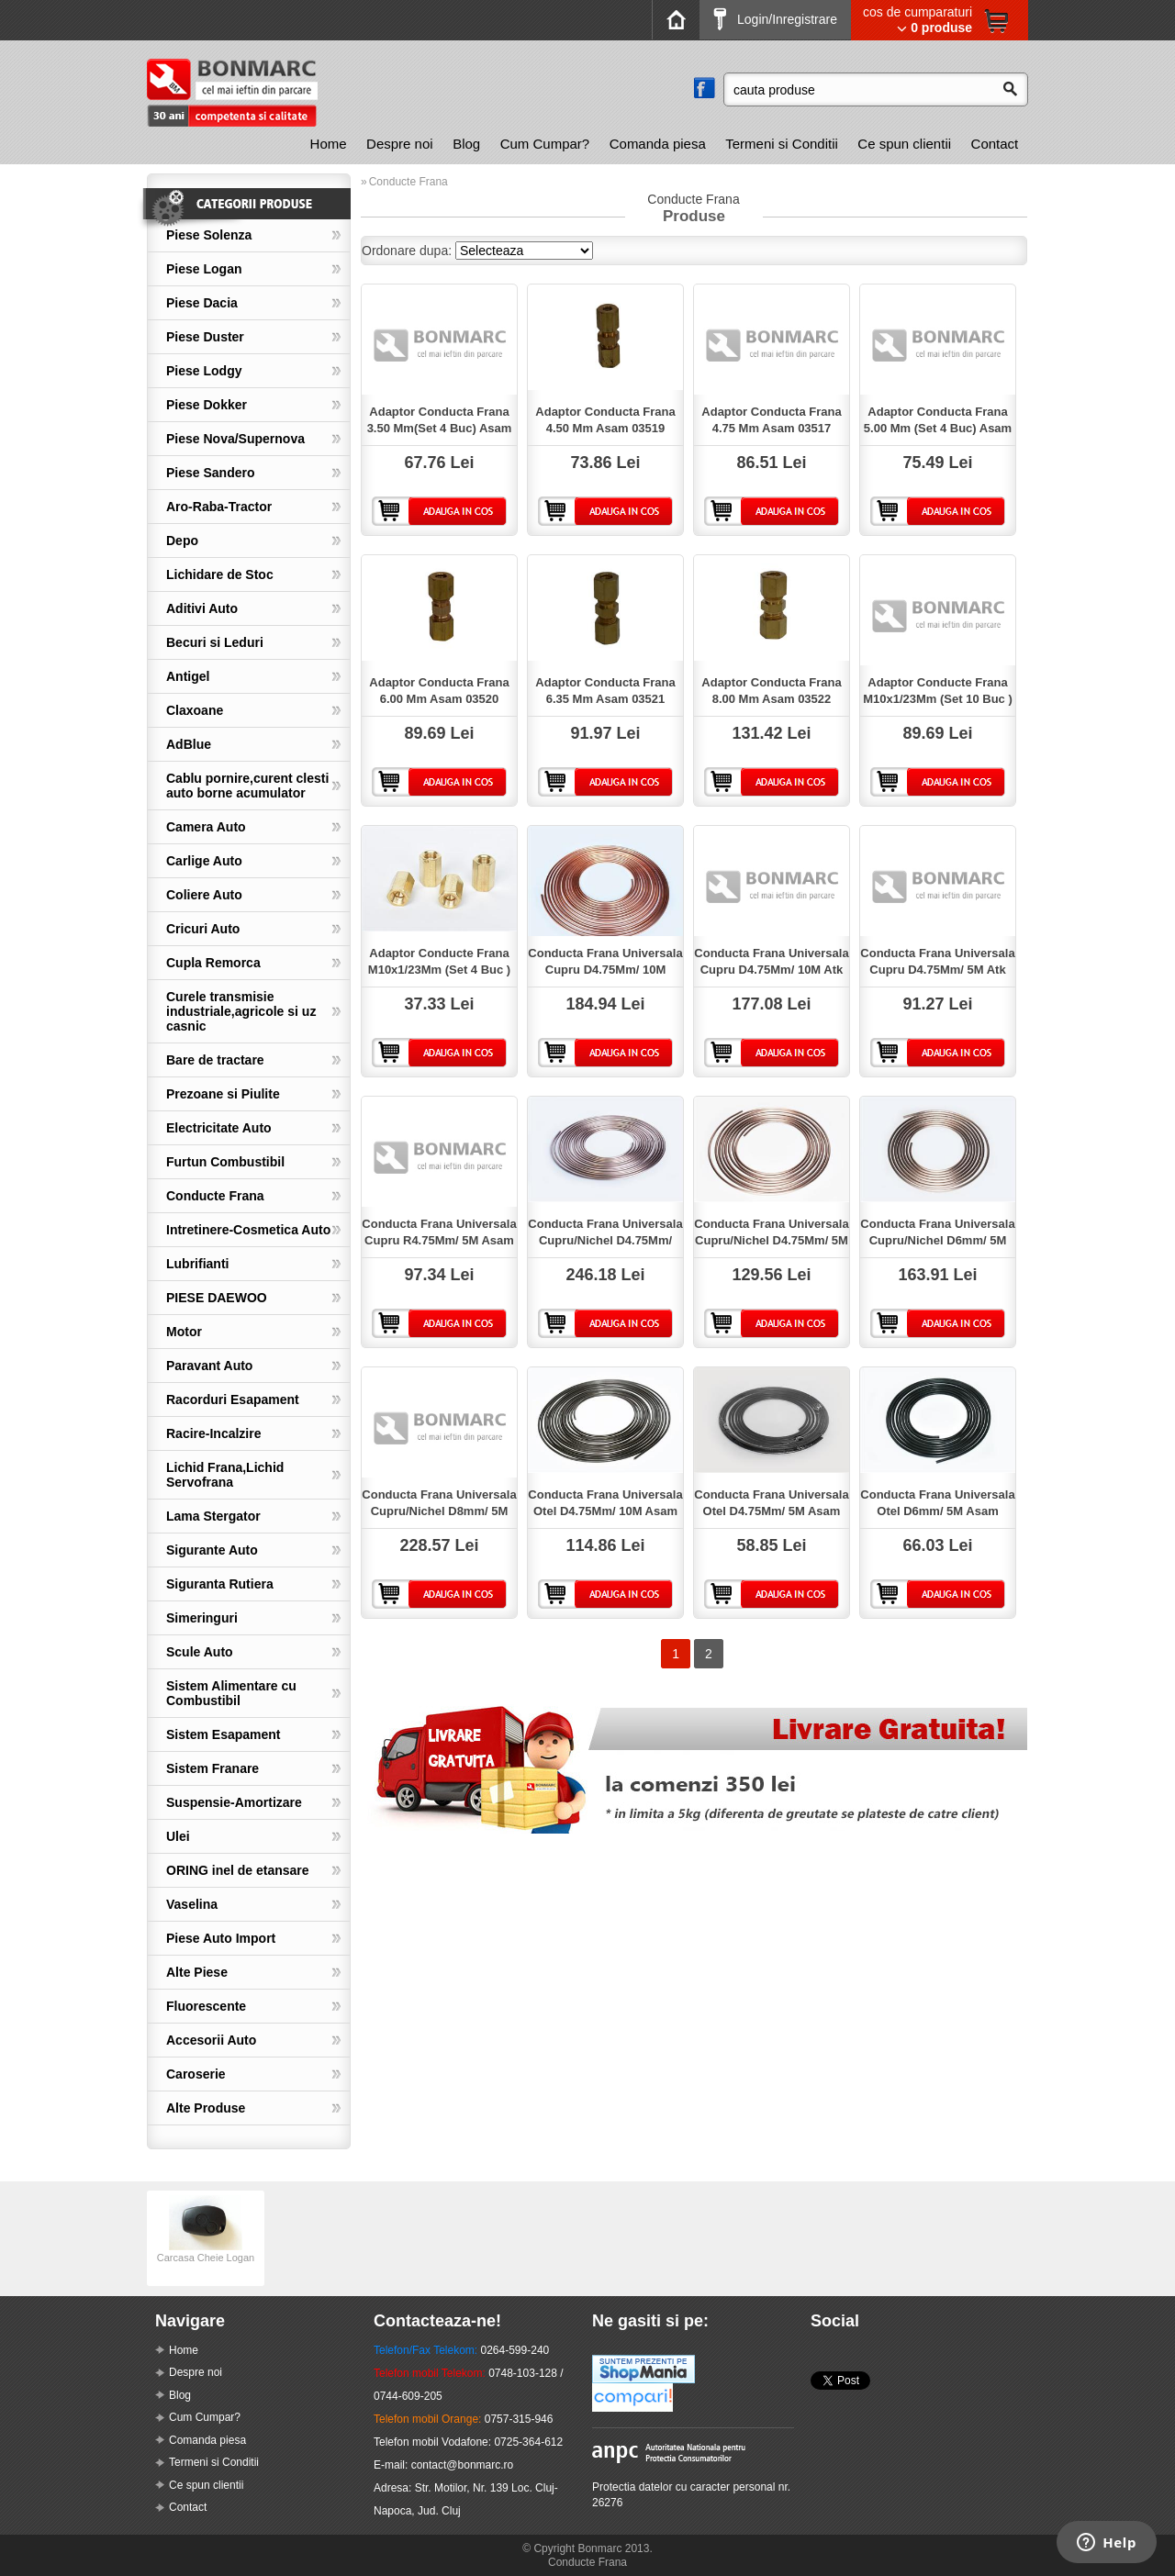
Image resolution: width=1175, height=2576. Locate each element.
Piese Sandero (210, 472)
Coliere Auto (204, 894)
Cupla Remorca (213, 962)
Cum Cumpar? (545, 143)
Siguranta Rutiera (220, 1584)
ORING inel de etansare (237, 1870)
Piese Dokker (206, 404)
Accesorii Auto (211, 2040)
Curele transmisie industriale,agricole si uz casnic (241, 1011)
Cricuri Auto (203, 928)
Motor (184, 1331)
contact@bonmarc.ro (462, 2465)
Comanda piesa (658, 143)
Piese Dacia (202, 303)
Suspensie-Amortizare (234, 1802)
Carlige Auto (204, 860)
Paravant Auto (209, 1365)
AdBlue (188, 744)
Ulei (178, 1836)
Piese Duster (205, 336)
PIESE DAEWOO (216, 1297)
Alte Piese (197, 1972)
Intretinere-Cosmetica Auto (248, 1229)
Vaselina (192, 1904)
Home (328, 143)
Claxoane (194, 710)
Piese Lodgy (203, 370)
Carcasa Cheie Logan (205, 2252)
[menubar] (664, 144)
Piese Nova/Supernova (235, 438)
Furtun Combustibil (225, 1161)
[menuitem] (328, 144)
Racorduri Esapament (232, 1399)
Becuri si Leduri (214, 642)
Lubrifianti (197, 1263)
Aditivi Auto (202, 608)
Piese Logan (203, 269)
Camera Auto (206, 827)
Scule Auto (199, 1652)
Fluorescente (206, 2006)
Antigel (187, 676)
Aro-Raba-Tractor (219, 506)
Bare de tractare (215, 1060)
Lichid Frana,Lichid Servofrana (225, 1474)
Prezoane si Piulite (223, 1094)
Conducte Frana (215, 1195)
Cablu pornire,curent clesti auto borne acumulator (247, 785)
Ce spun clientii (904, 143)
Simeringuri (202, 1618)
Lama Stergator (213, 1516)
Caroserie (196, 2074)
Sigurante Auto (212, 1550)
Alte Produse (205, 2108)
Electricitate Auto (219, 1128)
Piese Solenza (209, 235)
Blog (466, 143)
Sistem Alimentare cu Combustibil (231, 1693)
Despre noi (399, 143)
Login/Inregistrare (775, 19)
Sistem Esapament (223, 1734)
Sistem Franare (212, 1768)
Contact (995, 143)
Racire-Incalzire (214, 1433)
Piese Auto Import (220, 1938)
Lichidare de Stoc (220, 574)
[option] (205, 2238)
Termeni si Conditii (781, 143)
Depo (182, 540)
